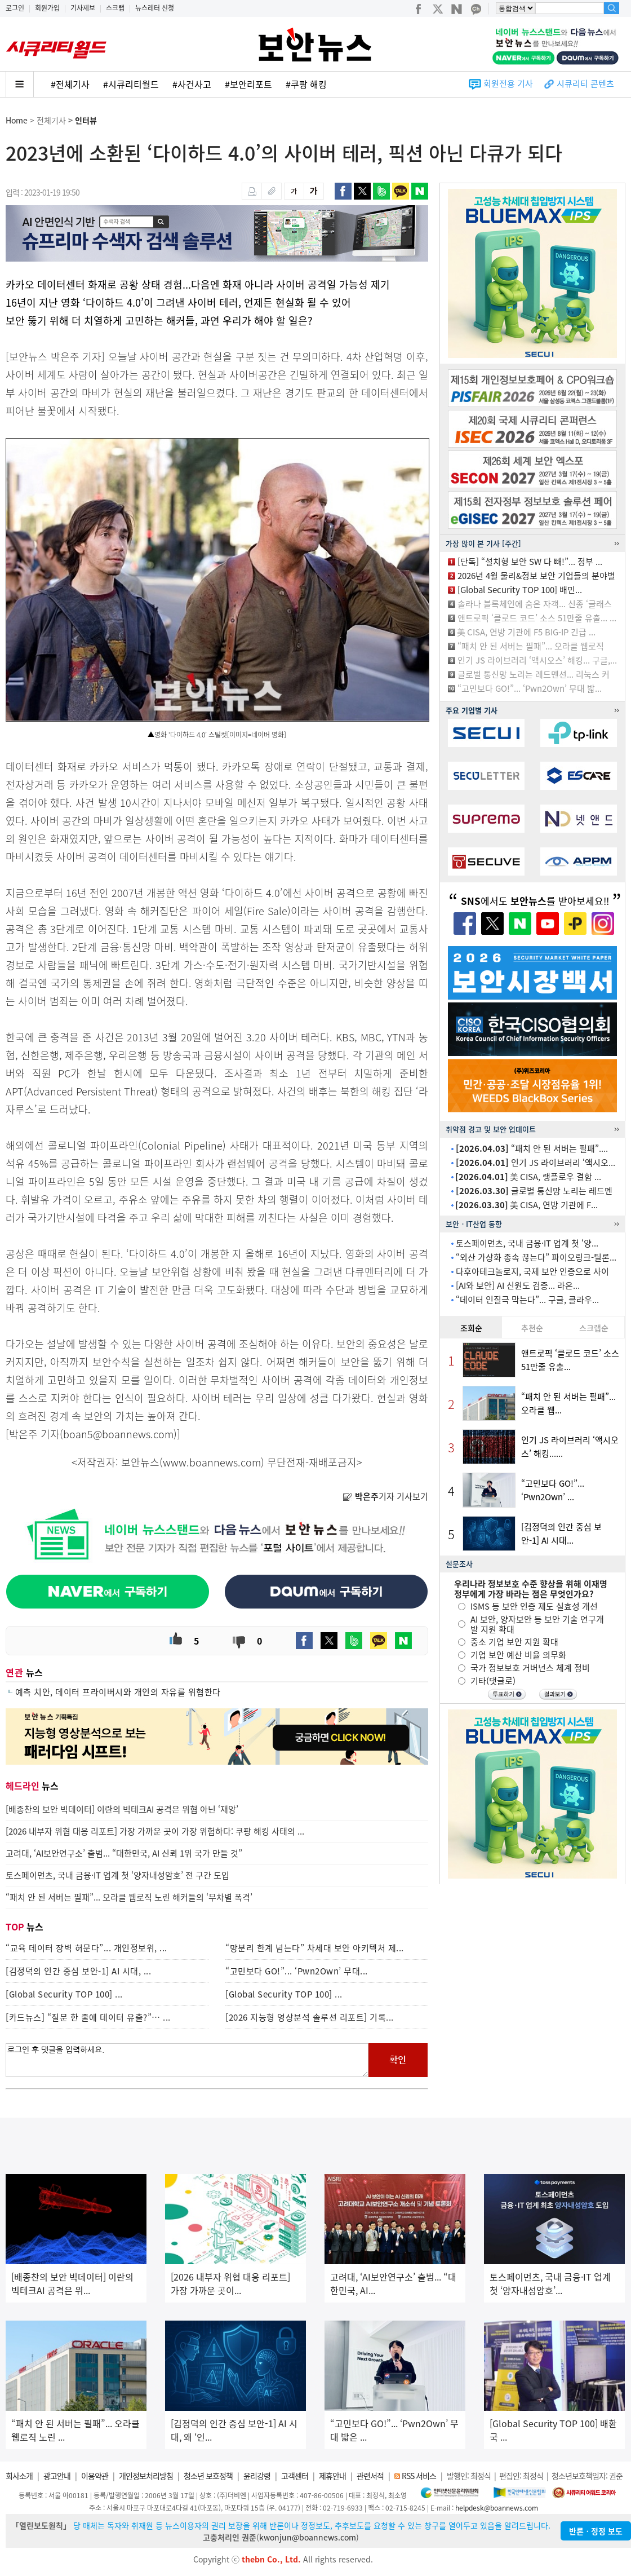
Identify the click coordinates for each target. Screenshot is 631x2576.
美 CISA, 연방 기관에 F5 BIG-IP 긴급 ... (526, 632)
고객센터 (294, 2475)
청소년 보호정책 (208, 2475)
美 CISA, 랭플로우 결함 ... (528, 1176)
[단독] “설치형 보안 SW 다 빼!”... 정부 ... (529, 561)
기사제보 (82, 8)
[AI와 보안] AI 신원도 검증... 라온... (518, 1285)
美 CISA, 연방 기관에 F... (526, 1205)
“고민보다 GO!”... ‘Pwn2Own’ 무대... (296, 1971)
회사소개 (19, 2475)
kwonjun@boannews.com (307, 2537)
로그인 (15, 8)
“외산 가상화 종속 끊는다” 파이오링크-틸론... (536, 1257)
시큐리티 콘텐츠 (585, 83)
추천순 (532, 1327)
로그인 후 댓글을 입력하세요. (187, 2060)
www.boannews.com (212, 1462)
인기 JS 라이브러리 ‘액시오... (535, 1162)
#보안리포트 (248, 84)
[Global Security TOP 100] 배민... (519, 590)
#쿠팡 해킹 (306, 84)
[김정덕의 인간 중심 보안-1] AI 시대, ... (78, 1971)
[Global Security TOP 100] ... (64, 1994)
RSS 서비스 (419, 2475)
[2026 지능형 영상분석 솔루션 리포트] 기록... (309, 2017)
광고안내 (56, 2475)
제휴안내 (332, 2475)
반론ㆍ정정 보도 (596, 2531)
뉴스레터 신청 (154, 8)
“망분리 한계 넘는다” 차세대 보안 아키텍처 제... (314, 1948)
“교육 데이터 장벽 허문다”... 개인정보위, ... (86, 1948)
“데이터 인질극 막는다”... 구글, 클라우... (527, 1299)
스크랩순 (593, 1327)
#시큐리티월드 (131, 84)
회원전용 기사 (508, 83)
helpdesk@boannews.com (496, 2508)
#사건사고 (191, 84)
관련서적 (370, 2475)
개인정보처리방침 (146, 2475)
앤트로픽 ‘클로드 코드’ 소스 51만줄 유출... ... (536, 618)
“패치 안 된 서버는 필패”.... (532, 1148)
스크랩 (115, 8)
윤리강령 (256, 2475)
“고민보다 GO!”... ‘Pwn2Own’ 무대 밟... (529, 688)
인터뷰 (86, 120)
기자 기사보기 (385, 1496)
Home (17, 120)
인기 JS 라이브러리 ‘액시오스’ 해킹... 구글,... (537, 660)
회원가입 (47, 8)
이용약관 (94, 2475)
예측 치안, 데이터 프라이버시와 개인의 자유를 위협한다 (118, 1692)
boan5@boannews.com (118, 1434)
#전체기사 (70, 84)
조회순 (471, 1327)
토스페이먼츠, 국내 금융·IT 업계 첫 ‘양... (527, 1243)
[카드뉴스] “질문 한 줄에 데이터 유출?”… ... (88, 2017)
